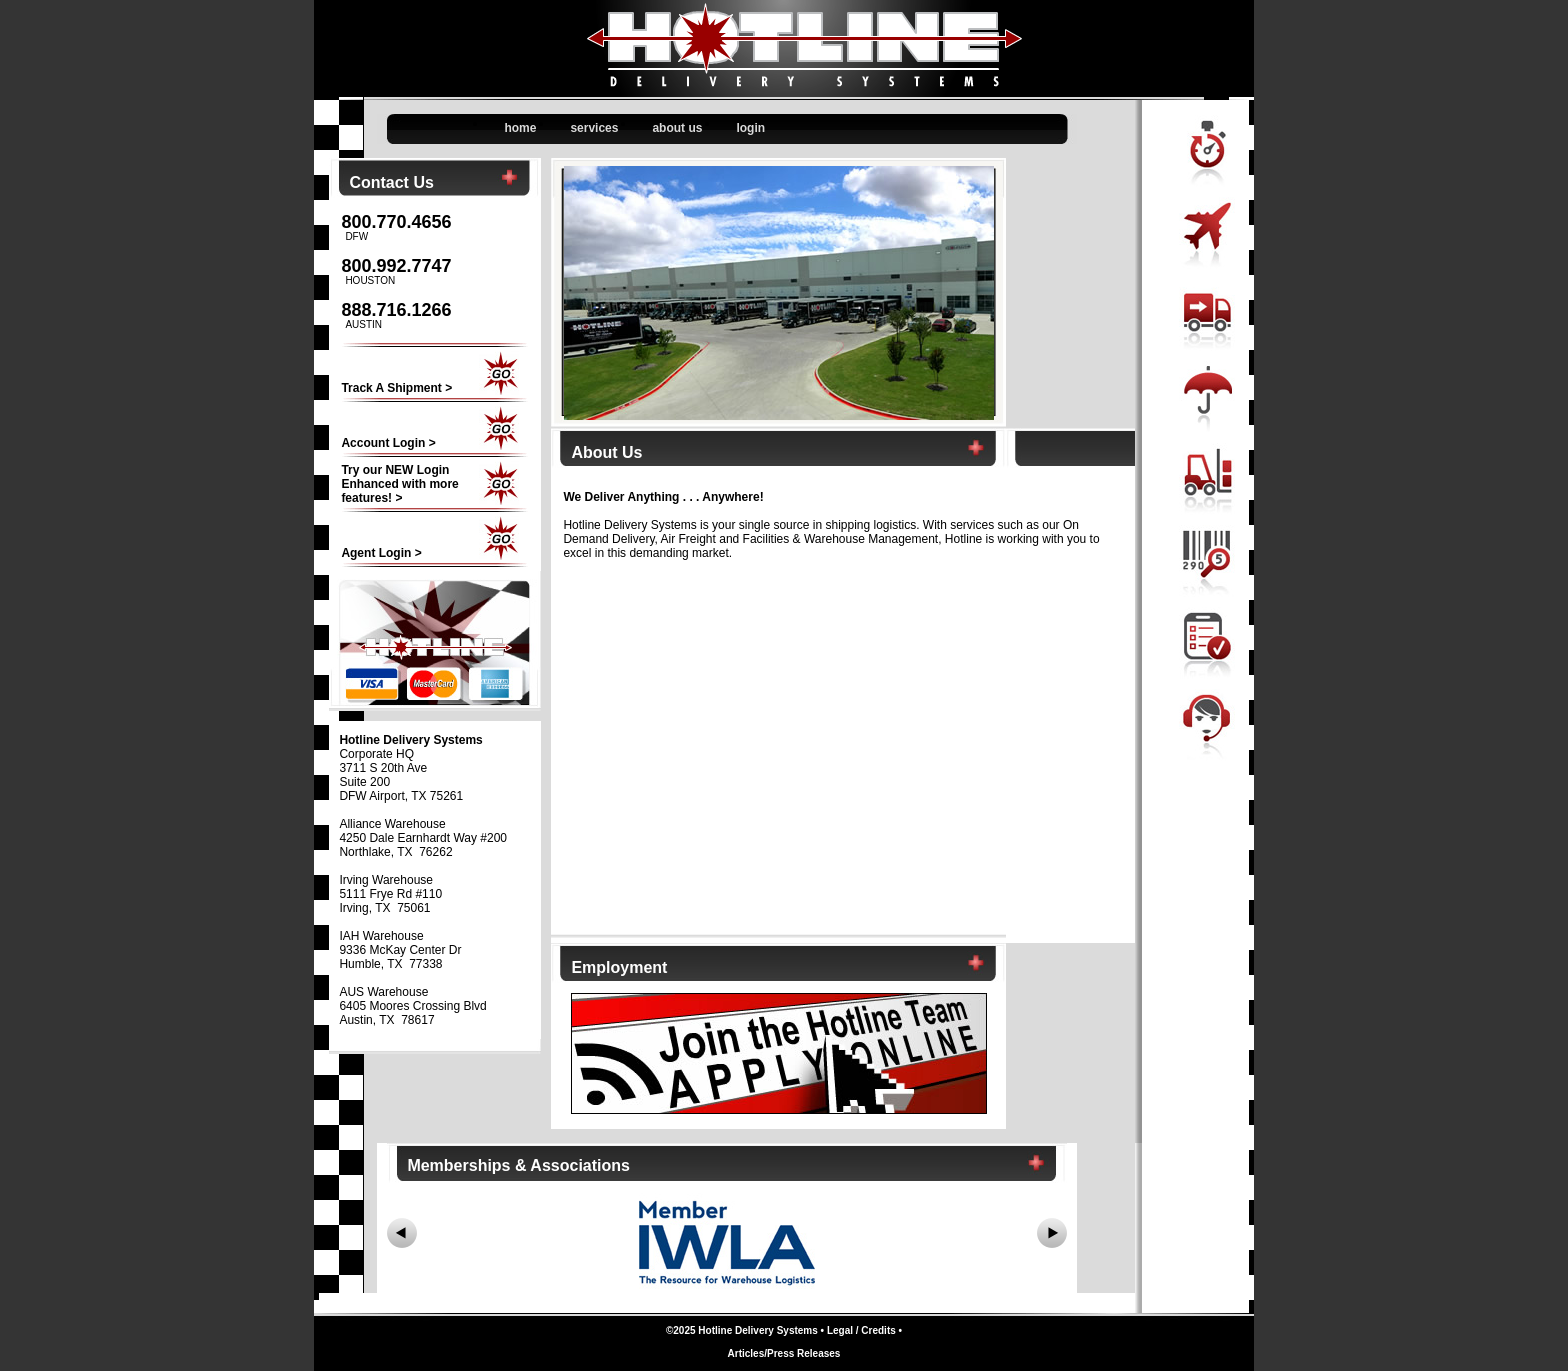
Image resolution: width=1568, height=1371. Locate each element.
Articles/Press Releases (784, 1353)
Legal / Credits (861, 1330)
